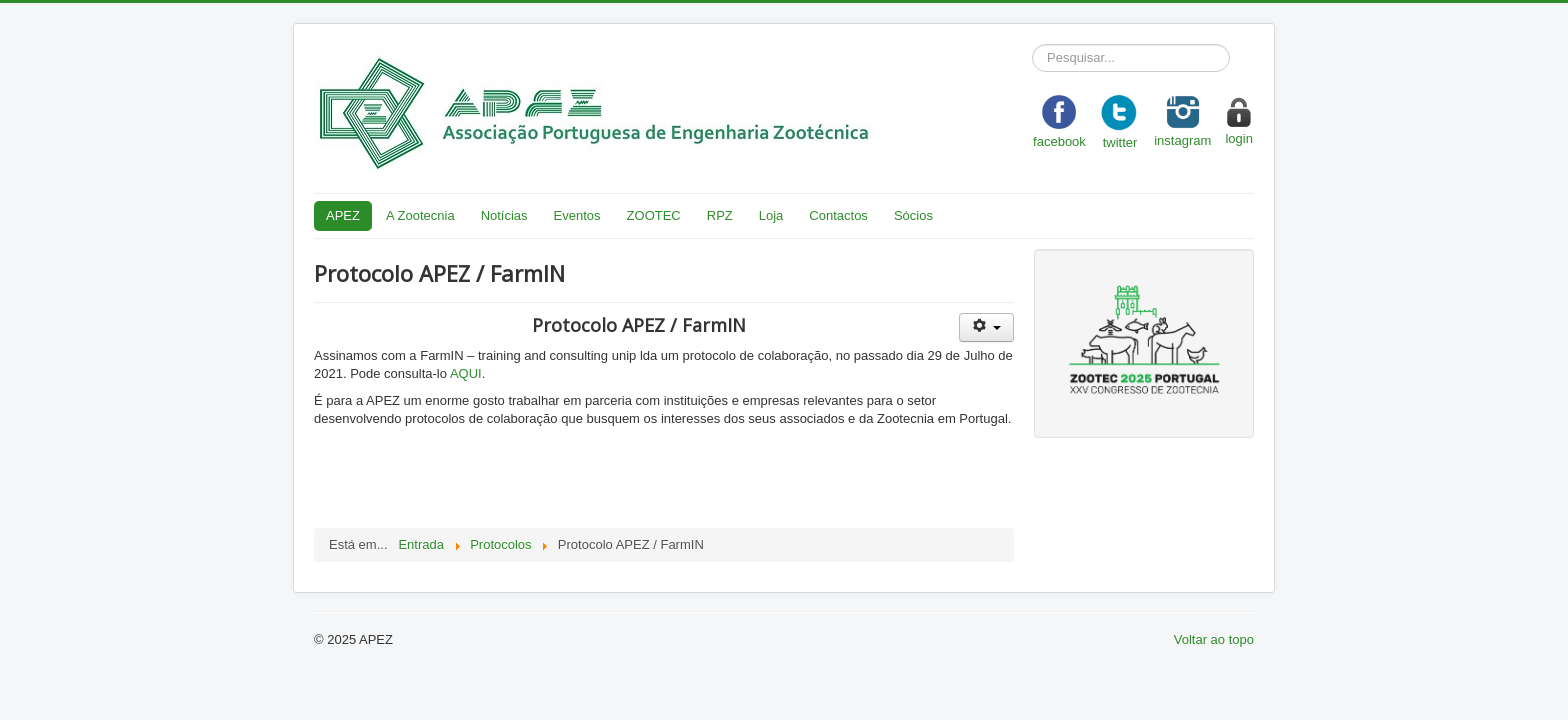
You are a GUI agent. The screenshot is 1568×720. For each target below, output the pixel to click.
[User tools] (986, 327)
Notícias (504, 215)
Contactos (838, 215)
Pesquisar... (1032, 44)
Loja (771, 215)
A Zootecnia (420, 215)
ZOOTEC (654, 215)
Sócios (913, 215)
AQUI (466, 373)
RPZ (720, 215)
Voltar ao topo (1214, 639)
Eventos (577, 215)
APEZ (343, 215)
